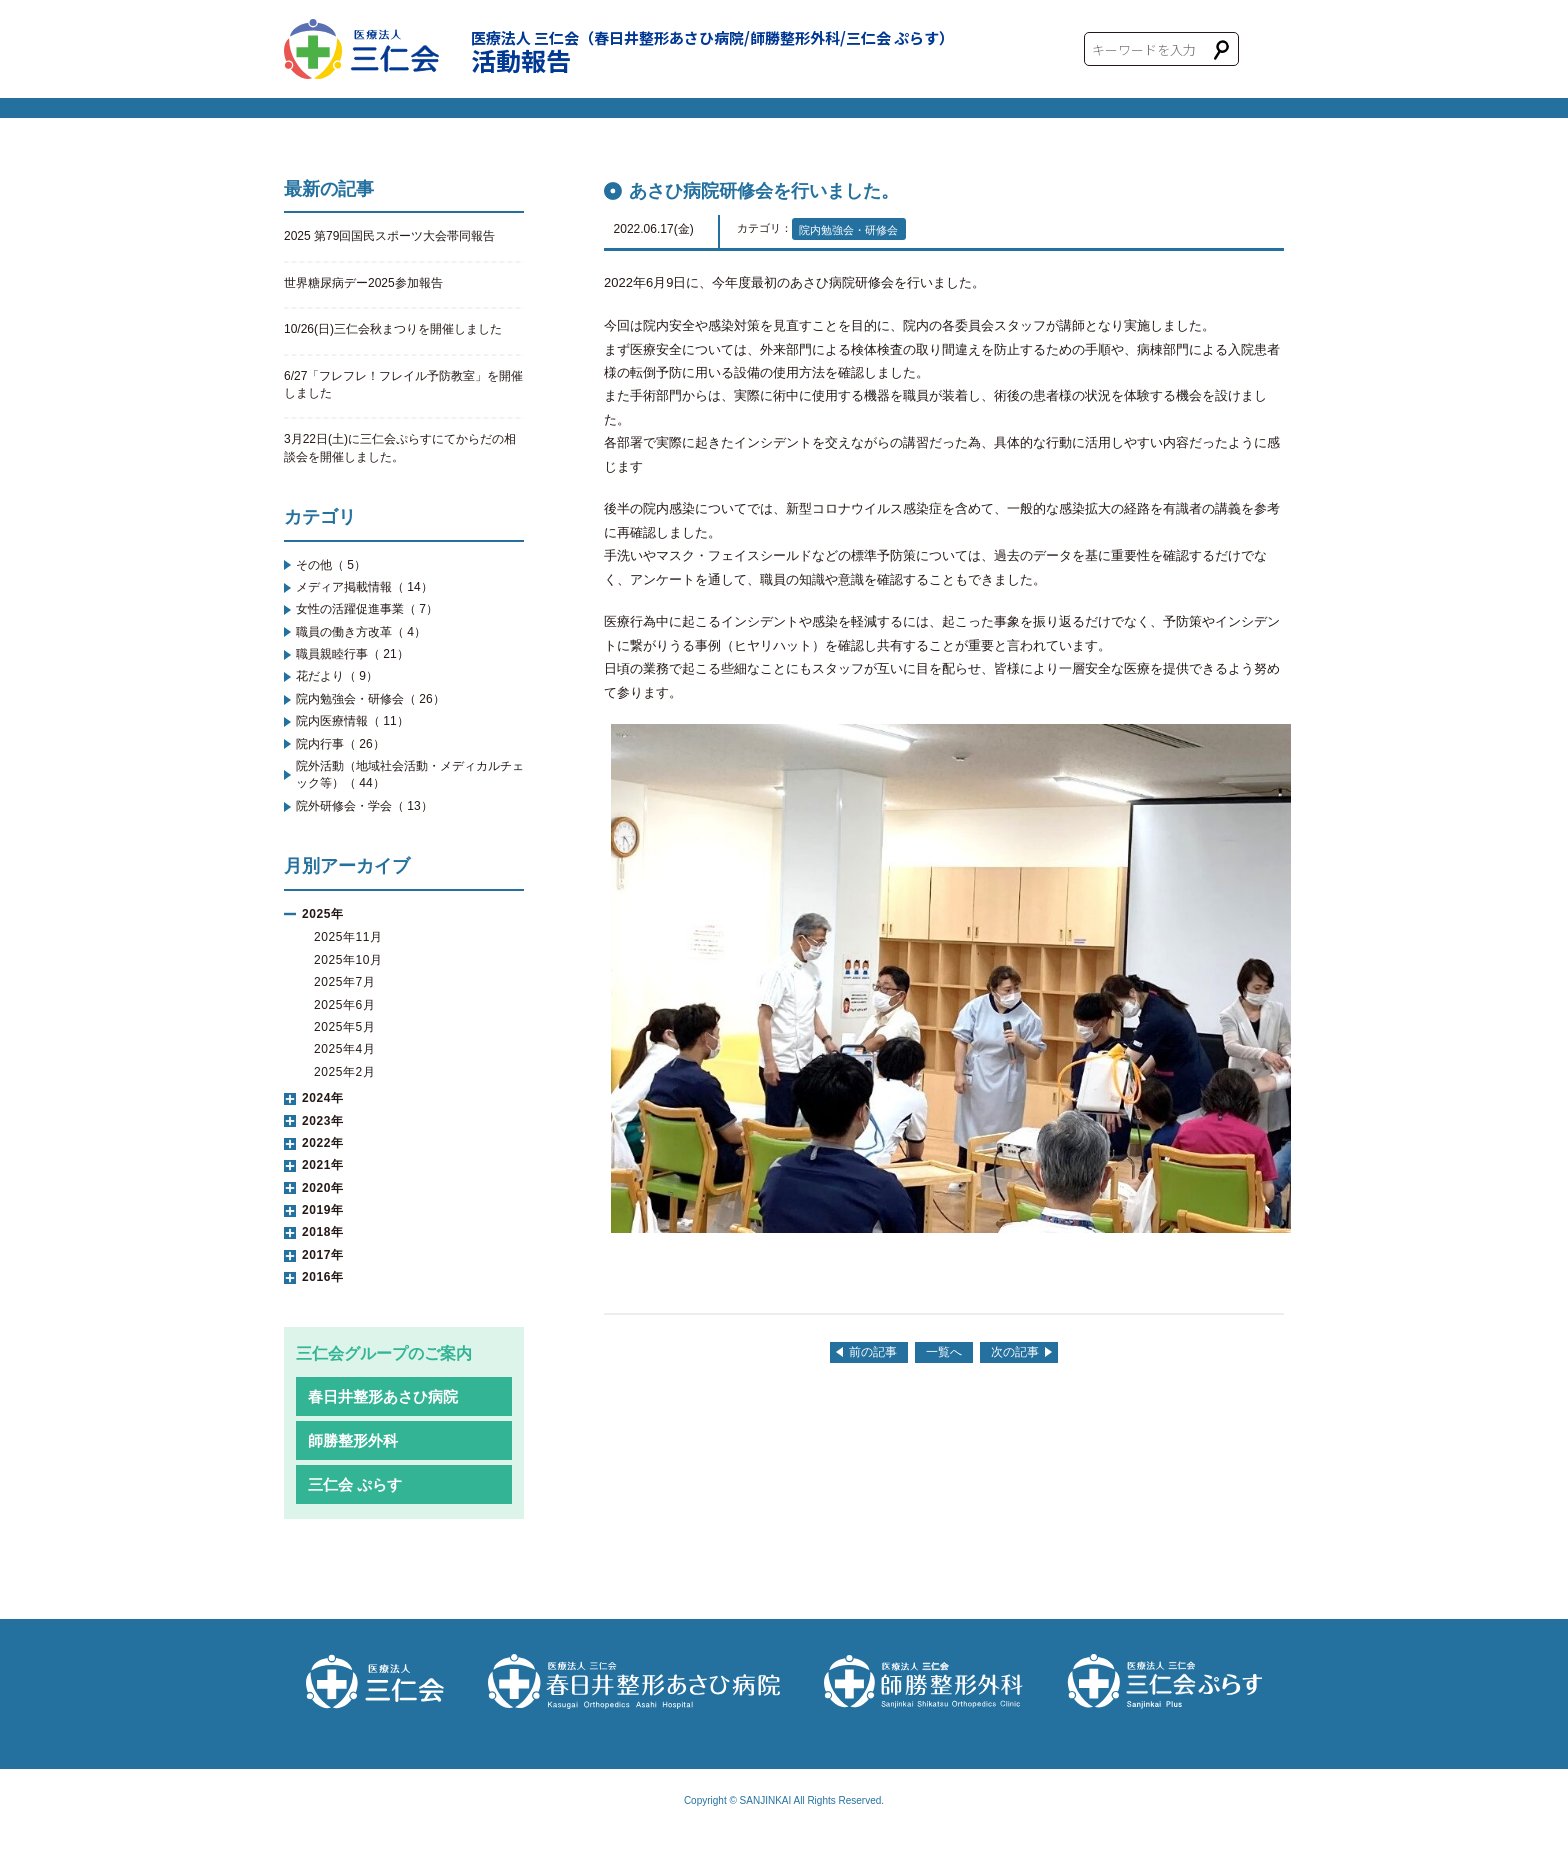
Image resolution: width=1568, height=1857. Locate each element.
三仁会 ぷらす (355, 1484)
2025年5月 (345, 1027)
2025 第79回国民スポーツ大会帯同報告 (389, 236)
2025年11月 (348, 937)
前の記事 (873, 1352)
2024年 (323, 1098)
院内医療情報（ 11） (352, 721)
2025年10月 (348, 960)
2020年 (323, 1188)
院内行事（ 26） (340, 744)
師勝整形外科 (353, 1440)
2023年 (323, 1121)
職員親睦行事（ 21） (352, 654)
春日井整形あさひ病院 (383, 1396)
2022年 (323, 1143)
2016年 (323, 1277)
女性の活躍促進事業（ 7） (367, 609)
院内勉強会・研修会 (848, 230)
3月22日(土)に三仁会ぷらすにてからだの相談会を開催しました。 (400, 447)
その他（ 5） (331, 565)
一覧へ (944, 1352)
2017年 (323, 1255)
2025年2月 (345, 1072)
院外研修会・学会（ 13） (364, 806)
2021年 (323, 1165)
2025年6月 (345, 1005)
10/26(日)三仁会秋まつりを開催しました (393, 329)
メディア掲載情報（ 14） (364, 587)
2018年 (323, 1232)
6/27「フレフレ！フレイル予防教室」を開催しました (403, 384)
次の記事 (1015, 1352)
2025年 (323, 914)
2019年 (323, 1210)
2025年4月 (345, 1049)
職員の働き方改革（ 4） (361, 632)
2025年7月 (345, 982)
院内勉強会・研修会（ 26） (370, 699)
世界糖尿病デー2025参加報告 (363, 283)
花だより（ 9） (337, 676)
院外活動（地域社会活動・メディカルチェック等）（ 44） (410, 774)
